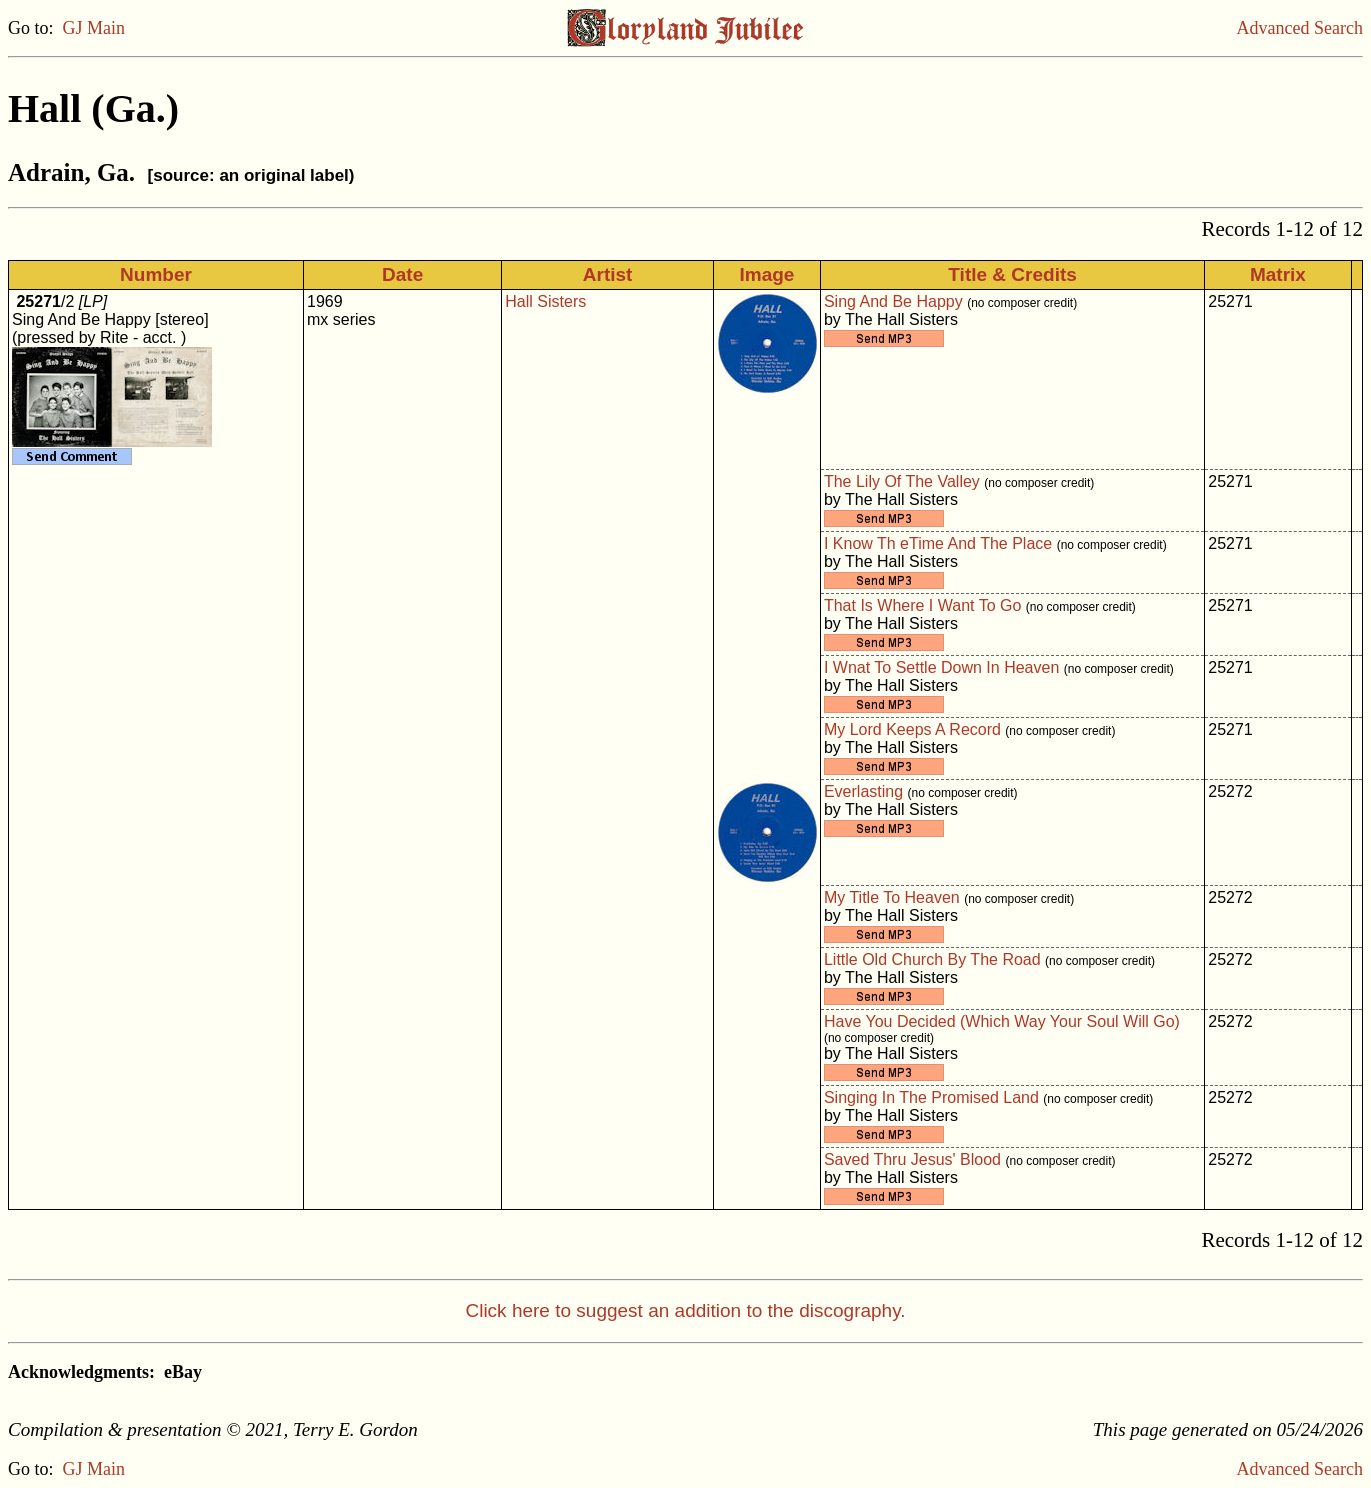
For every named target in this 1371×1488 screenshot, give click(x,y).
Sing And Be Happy (893, 301)
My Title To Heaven (892, 897)
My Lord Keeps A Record (912, 729)
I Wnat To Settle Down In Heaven (941, 667)
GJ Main (94, 28)
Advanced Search (1300, 28)
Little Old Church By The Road (932, 959)
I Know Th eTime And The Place (938, 543)
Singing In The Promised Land (931, 1097)
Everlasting (863, 791)
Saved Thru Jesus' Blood (912, 1159)
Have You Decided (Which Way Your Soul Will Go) (1002, 1021)
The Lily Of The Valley (902, 481)
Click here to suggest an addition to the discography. (685, 1310)
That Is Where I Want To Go (922, 605)
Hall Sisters (545, 301)
